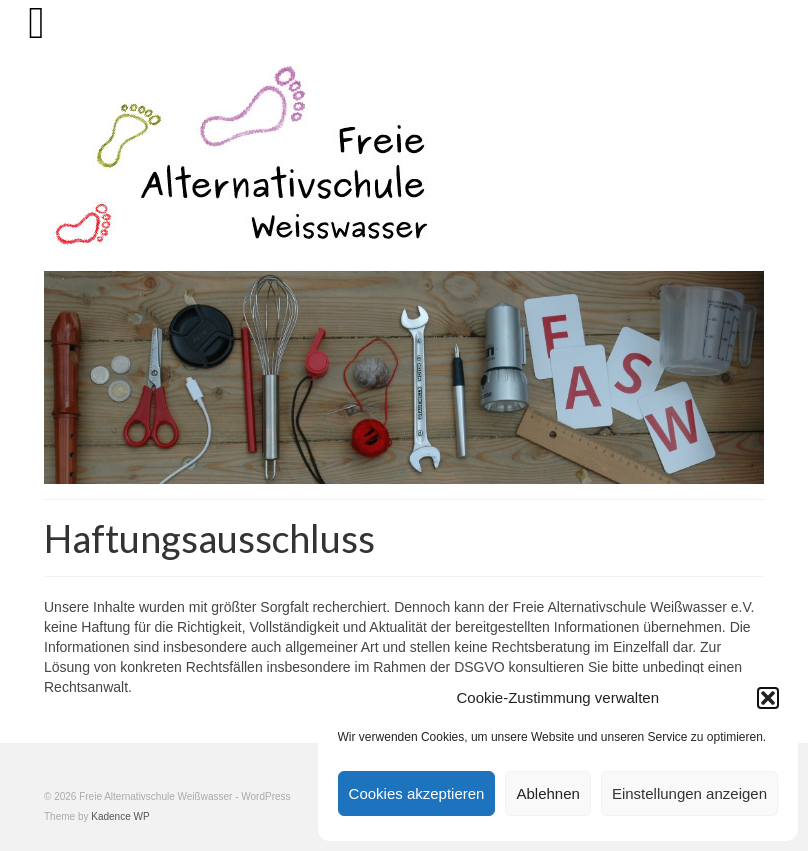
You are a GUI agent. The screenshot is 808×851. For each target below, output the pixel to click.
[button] (768, 698)
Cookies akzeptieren (417, 793)
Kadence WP (120, 816)
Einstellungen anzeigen (689, 793)
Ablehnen (547, 793)
